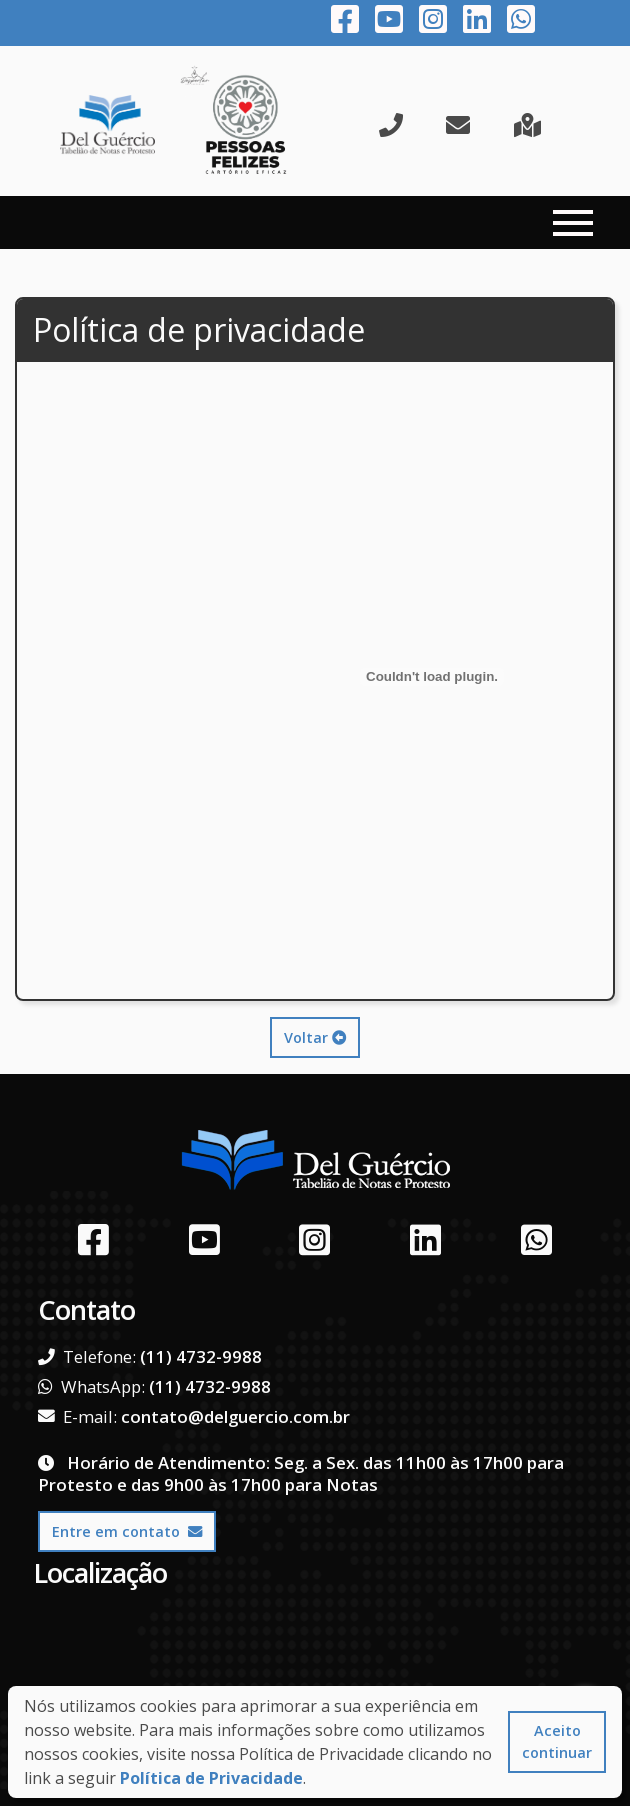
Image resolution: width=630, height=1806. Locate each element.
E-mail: (77, 1417)
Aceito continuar (557, 1741)
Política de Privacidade (211, 1778)
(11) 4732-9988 (201, 1356)
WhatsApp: (91, 1387)
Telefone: (87, 1357)
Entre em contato (127, 1531)
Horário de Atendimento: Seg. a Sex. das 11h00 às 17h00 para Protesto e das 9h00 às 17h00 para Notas (301, 1473)
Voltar (315, 1037)
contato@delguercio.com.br (235, 1416)
